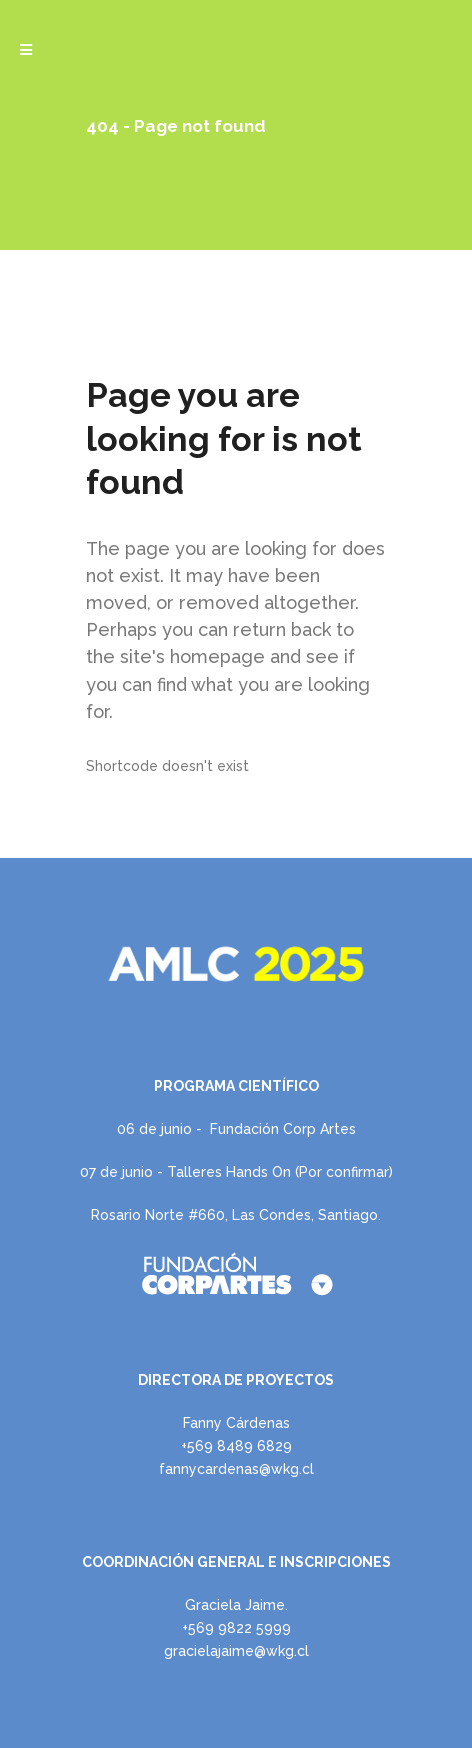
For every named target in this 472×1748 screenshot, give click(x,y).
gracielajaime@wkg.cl (236, 1651)
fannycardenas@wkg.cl (236, 1469)
